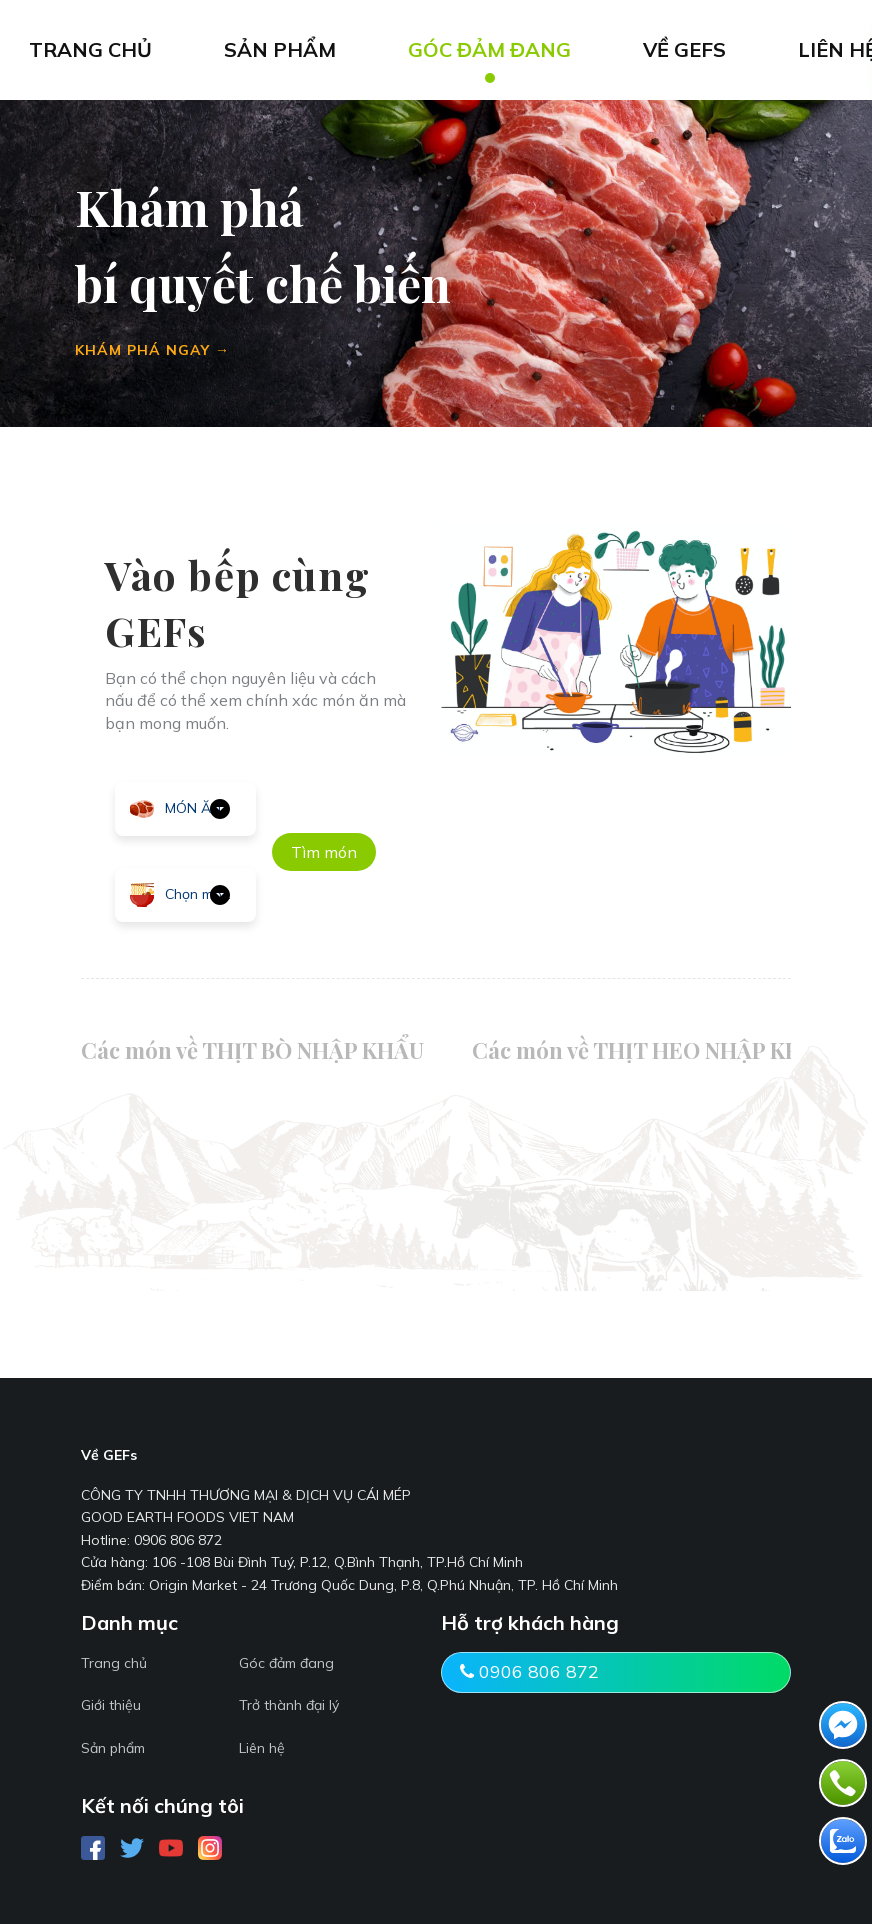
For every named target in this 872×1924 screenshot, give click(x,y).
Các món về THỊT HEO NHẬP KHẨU (652, 1050)
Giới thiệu (111, 1705)
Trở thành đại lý (289, 1705)
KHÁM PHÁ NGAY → (152, 350)
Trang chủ (114, 1663)
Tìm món (324, 852)
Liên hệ (262, 1748)
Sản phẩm (113, 1748)
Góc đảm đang (286, 1663)
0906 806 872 (529, 1671)
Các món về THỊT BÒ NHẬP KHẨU (252, 1050)
